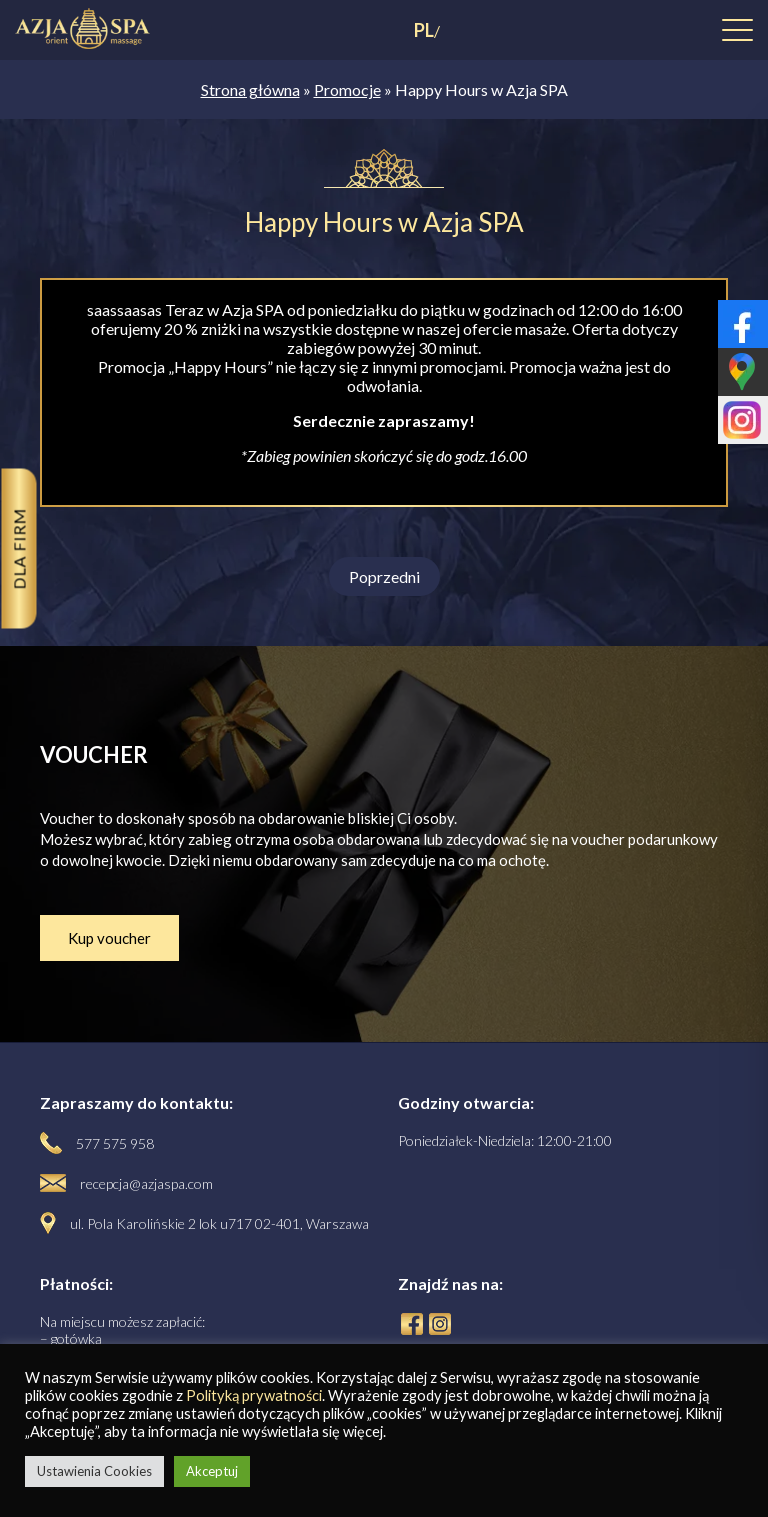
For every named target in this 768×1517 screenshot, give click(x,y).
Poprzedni (384, 576)
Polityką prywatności (254, 1395)
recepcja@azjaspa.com (146, 1183)
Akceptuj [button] (212, 1471)
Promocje (347, 89)
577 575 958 (115, 1143)
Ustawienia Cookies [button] (94, 1471)
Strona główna (250, 89)
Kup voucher (109, 938)
